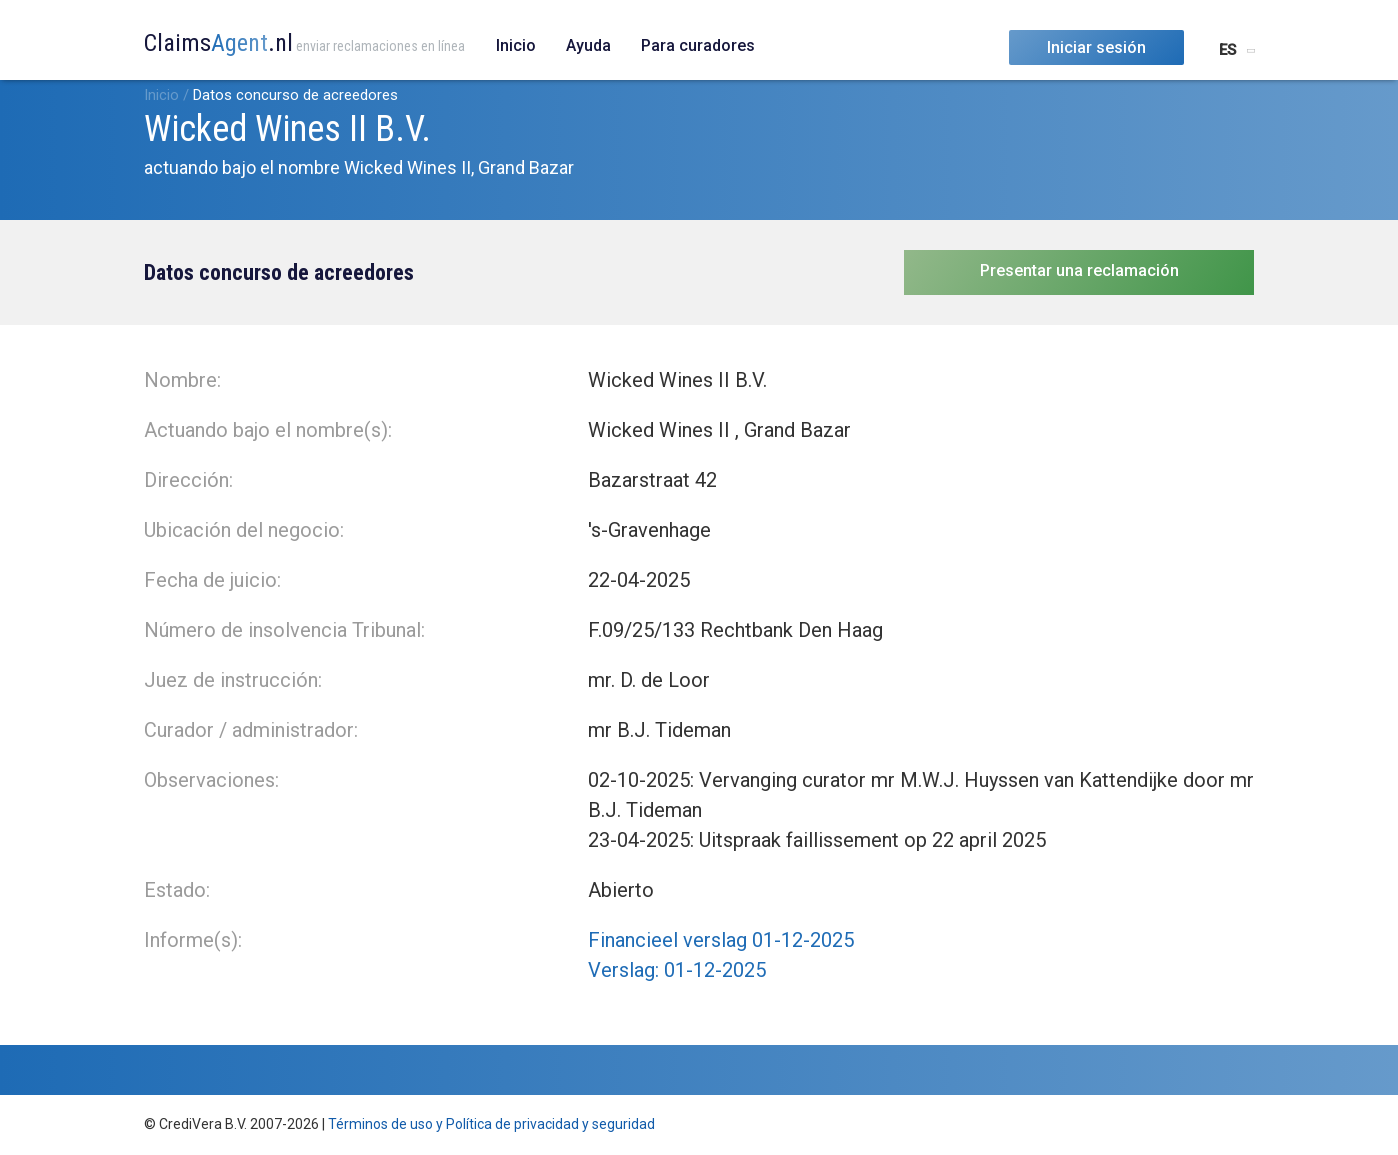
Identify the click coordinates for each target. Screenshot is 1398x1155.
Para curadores (698, 45)
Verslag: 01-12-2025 (677, 970)
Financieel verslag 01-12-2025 (721, 940)
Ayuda (588, 45)
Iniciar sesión (1096, 47)
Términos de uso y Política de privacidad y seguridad (491, 1124)
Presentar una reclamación (1079, 270)
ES (1227, 50)
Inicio (516, 45)
